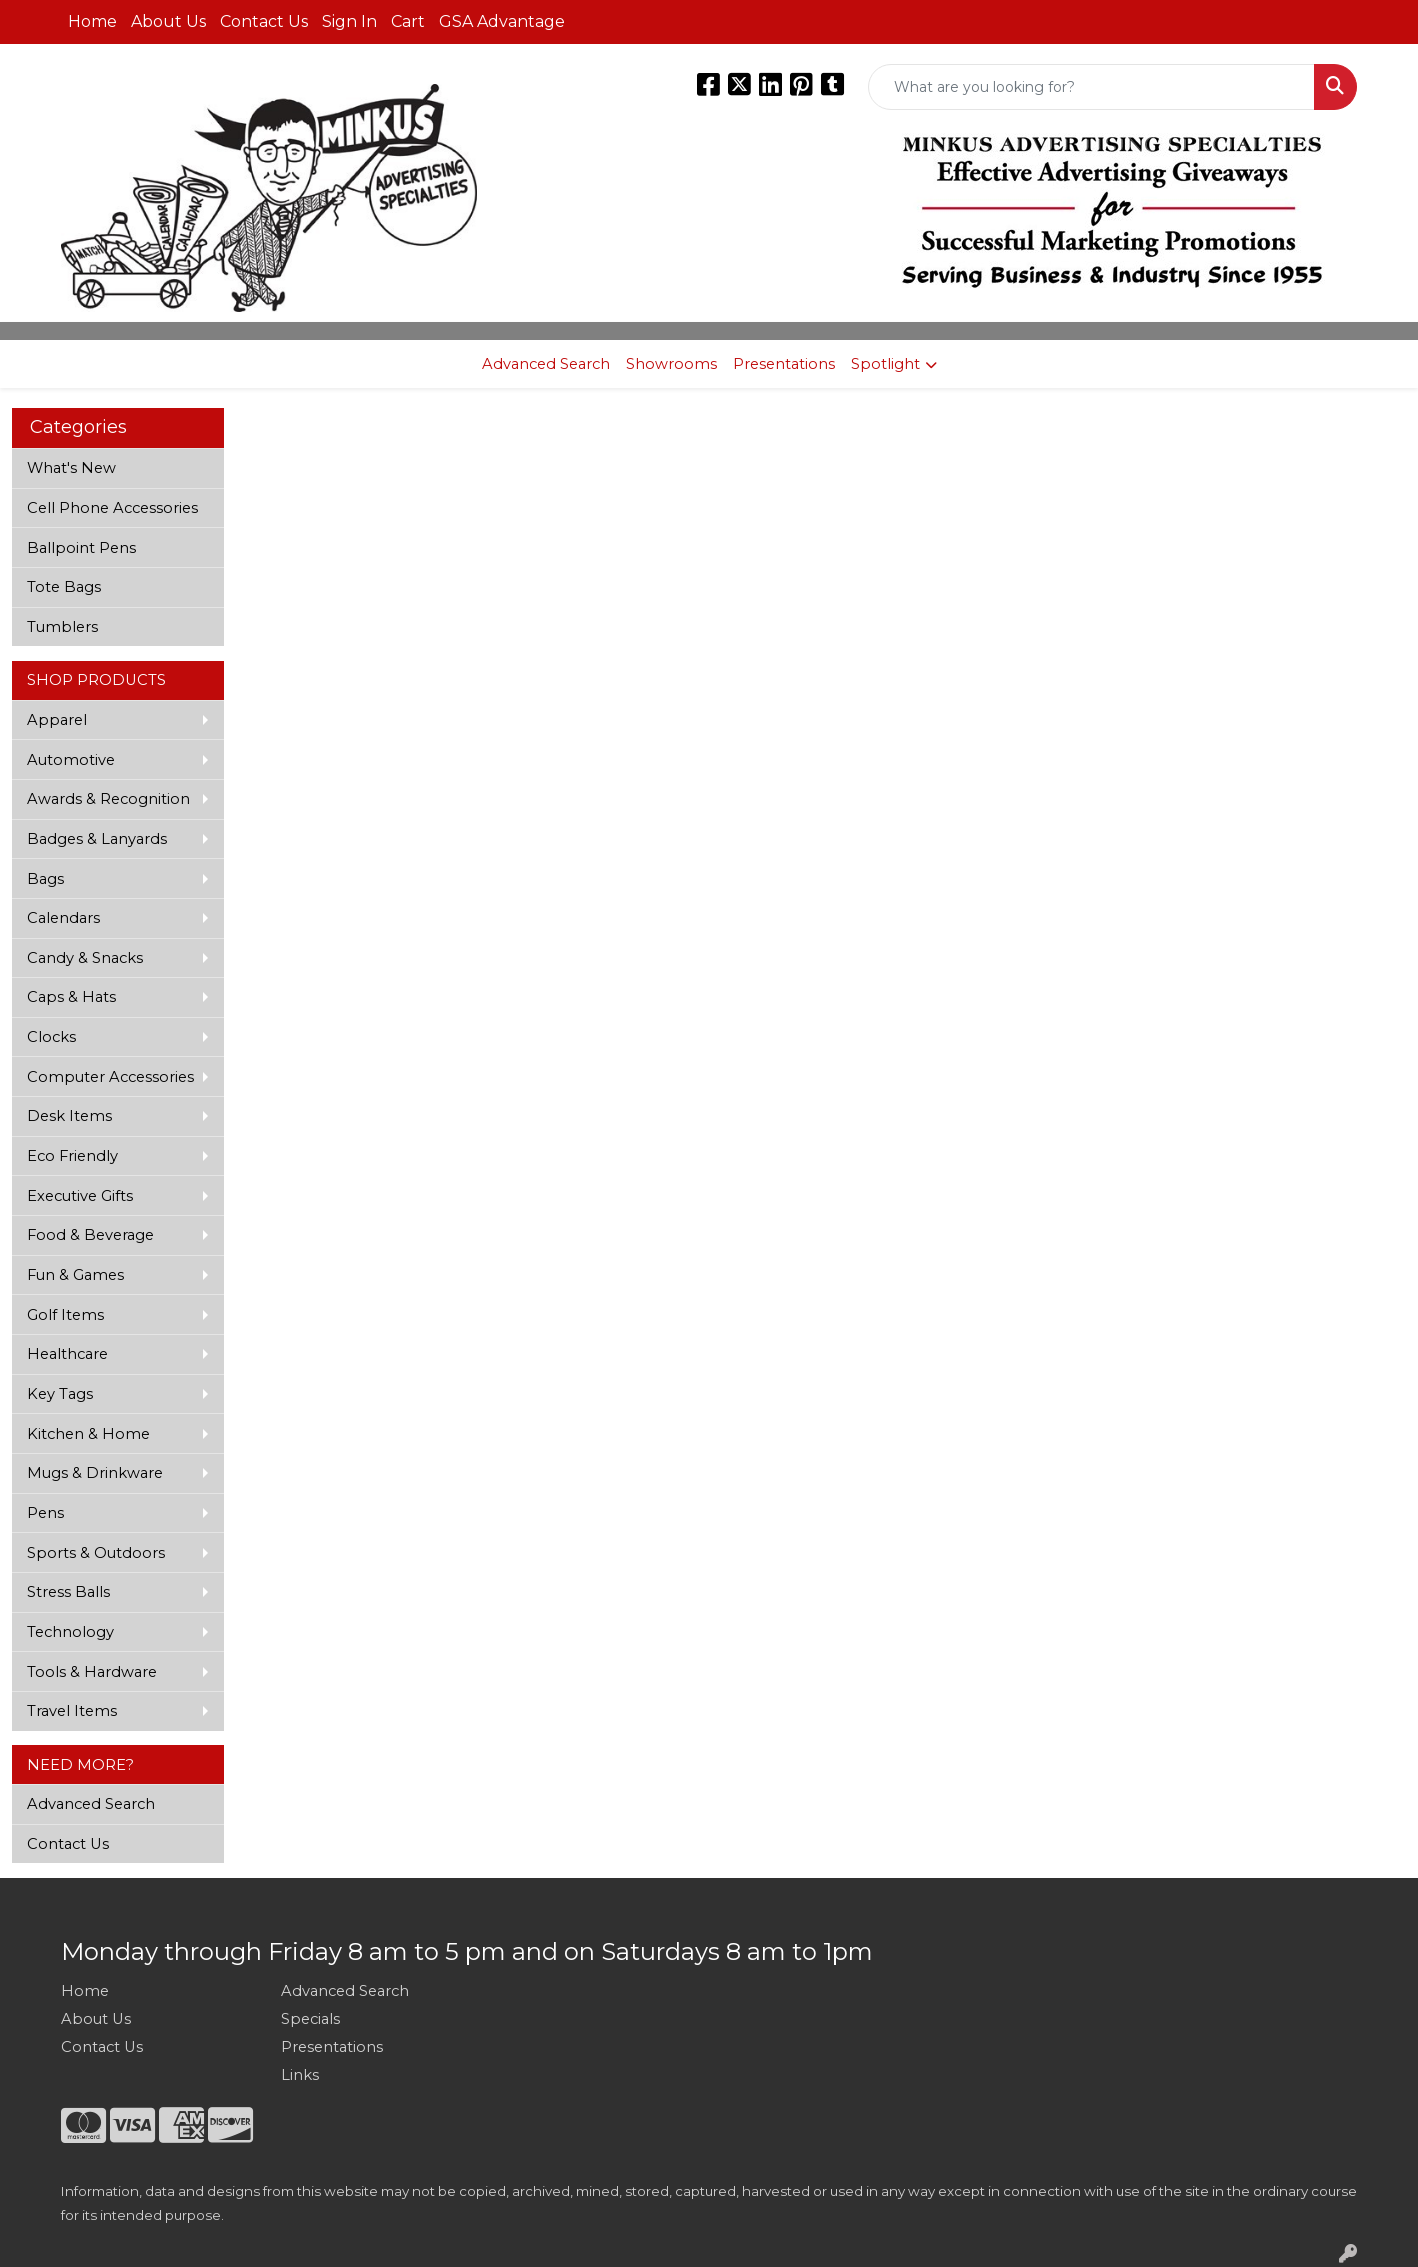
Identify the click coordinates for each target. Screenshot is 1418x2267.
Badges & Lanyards (97, 839)
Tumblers (62, 627)
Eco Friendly (72, 1156)
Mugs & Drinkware (95, 1473)
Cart (408, 21)
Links (300, 2075)
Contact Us (264, 21)
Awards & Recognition (108, 799)
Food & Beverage (90, 1235)
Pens (45, 1513)
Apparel (57, 720)
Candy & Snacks (85, 958)
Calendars (63, 918)
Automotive (71, 760)
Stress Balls (68, 1592)
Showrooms (671, 364)
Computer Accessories (110, 1077)
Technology (70, 1632)
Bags (45, 879)
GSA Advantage (502, 21)
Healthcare (67, 1354)
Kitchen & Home (88, 1434)
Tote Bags (64, 587)
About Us (168, 21)
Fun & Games (75, 1275)
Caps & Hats (71, 997)
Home (92, 21)
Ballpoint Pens (81, 548)
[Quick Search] (1091, 87)
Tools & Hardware (92, 1672)
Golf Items (65, 1315)
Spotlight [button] (885, 364)
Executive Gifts (80, 1196)
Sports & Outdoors (96, 1553)
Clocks (51, 1037)
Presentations (784, 364)
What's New (71, 468)
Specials (310, 2019)
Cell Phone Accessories (112, 508)
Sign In (349, 21)
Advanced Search (546, 364)
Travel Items (72, 1711)
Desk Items (69, 1116)
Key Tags (60, 1394)
